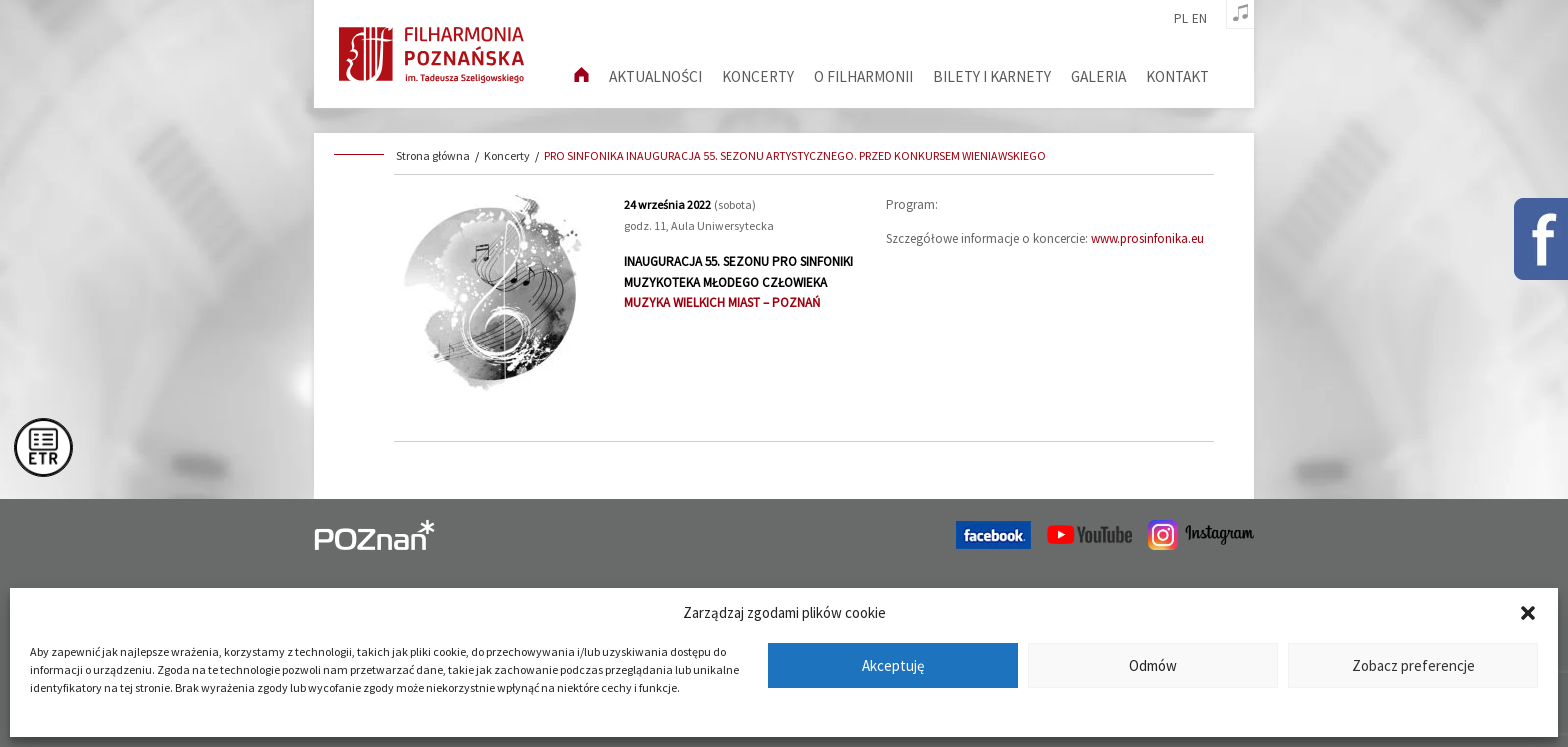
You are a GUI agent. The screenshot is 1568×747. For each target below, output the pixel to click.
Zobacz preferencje (1413, 665)
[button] (1528, 613)
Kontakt (1177, 76)
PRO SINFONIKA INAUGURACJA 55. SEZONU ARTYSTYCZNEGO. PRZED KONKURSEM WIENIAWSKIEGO (795, 155)
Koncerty (758, 76)
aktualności (655, 76)
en (1199, 19)
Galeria (1098, 76)
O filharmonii (863, 76)
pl (1181, 19)
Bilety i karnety (992, 76)
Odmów (1153, 665)
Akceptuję (893, 665)
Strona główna (433, 155)
